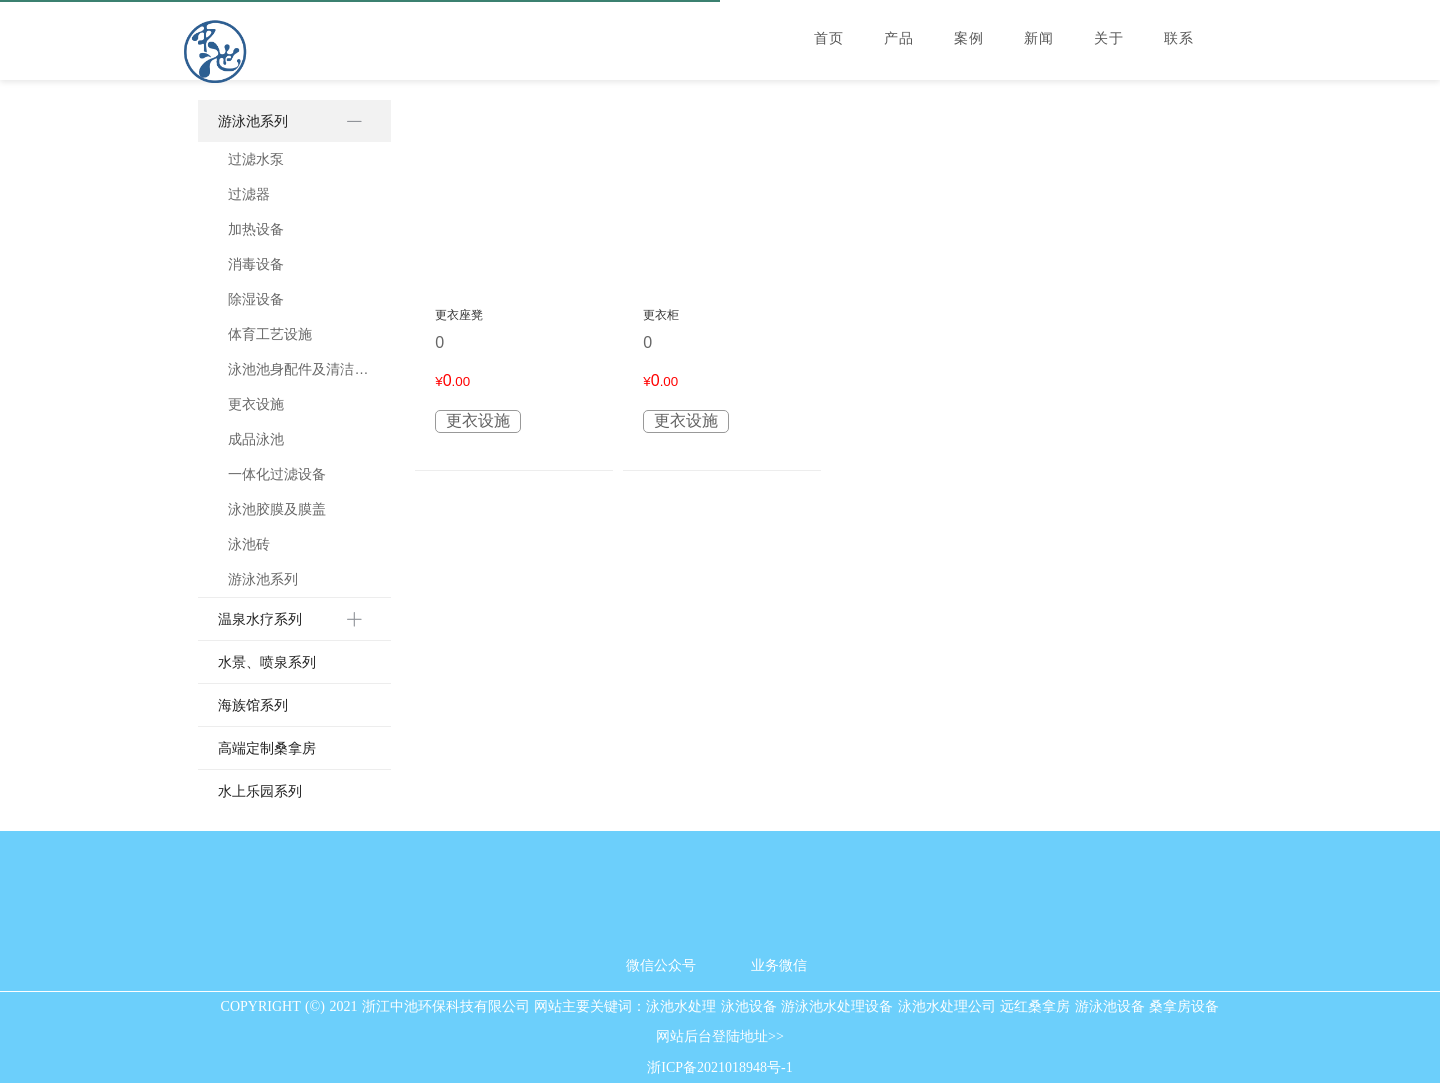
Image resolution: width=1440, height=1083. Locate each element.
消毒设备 (256, 264)
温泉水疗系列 (260, 619)
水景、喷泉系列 (267, 662)
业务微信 (779, 965)
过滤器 (249, 194)
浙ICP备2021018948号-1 (719, 1067)
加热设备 (256, 229)
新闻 (1039, 38)
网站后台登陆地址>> (720, 1037)
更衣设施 (256, 404)
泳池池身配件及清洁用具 (299, 369)
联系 (1179, 38)
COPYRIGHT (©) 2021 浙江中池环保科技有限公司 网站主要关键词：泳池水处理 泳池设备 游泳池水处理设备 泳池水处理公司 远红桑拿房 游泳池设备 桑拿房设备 (720, 1006)
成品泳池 (256, 439)
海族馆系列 (253, 705)
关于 (1109, 38)
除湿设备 (256, 299)
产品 (899, 38)
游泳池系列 (253, 121)
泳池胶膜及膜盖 (277, 509)
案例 (969, 38)
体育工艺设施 (270, 334)
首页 (829, 38)
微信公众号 (661, 965)
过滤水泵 (256, 159)
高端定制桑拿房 (267, 748)
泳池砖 (249, 544)
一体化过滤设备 (277, 474)
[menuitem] (294, 349)
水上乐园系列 (260, 791)
